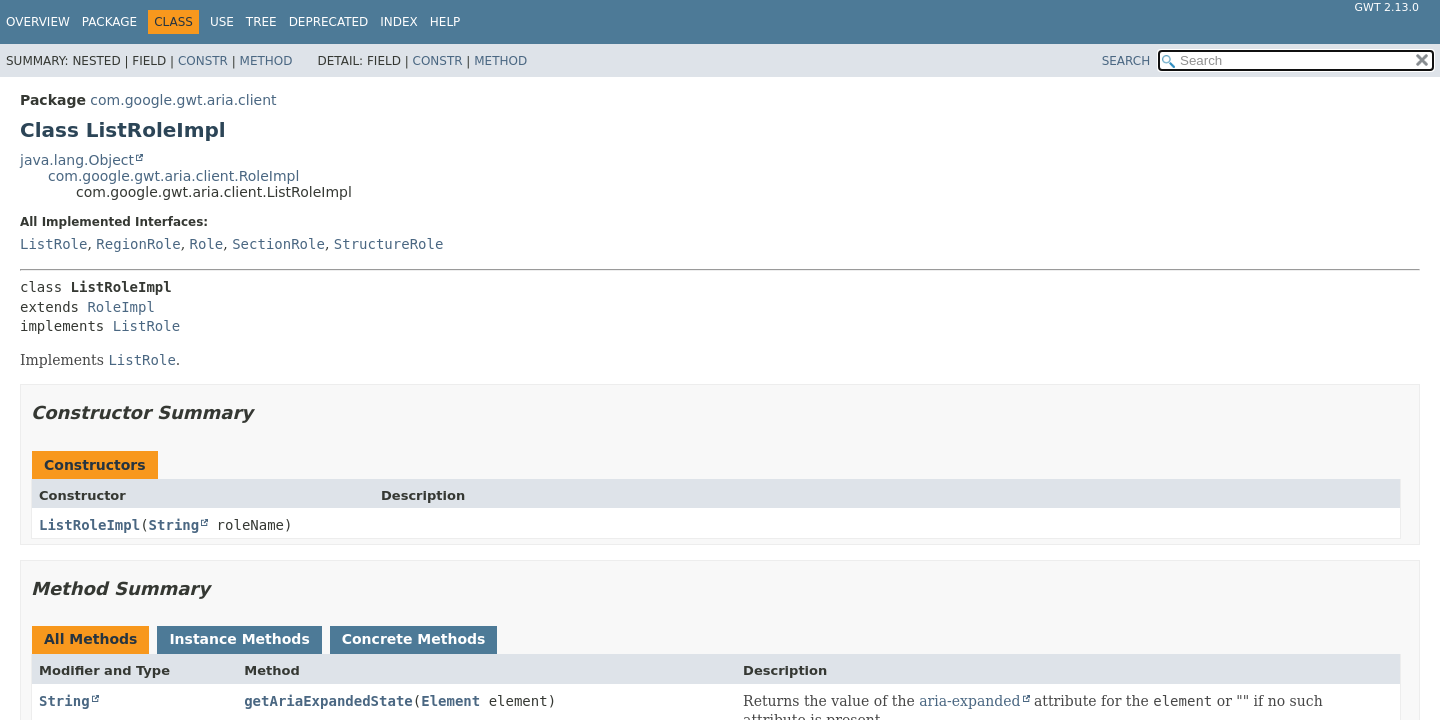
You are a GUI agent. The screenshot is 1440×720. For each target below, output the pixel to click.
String (174, 525)
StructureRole (389, 244)
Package (109, 22)
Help (445, 22)
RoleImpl (120, 307)
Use (222, 22)
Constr (203, 61)
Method (266, 61)
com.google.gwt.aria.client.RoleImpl (173, 176)
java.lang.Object (77, 160)
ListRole (53, 244)
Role (207, 244)
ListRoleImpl (89, 525)
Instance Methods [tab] (239, 639)
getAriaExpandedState (328, 701)
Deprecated (329, 22)
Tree (261, 22)
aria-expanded (969, 701)
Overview (38, 22)
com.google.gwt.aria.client (183, 100)
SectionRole (278, 244)
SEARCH (1126, 61)
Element (450, 701)
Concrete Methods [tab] (414, 639)
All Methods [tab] (90, 639)
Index (399, 22)
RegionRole (138, 244)
